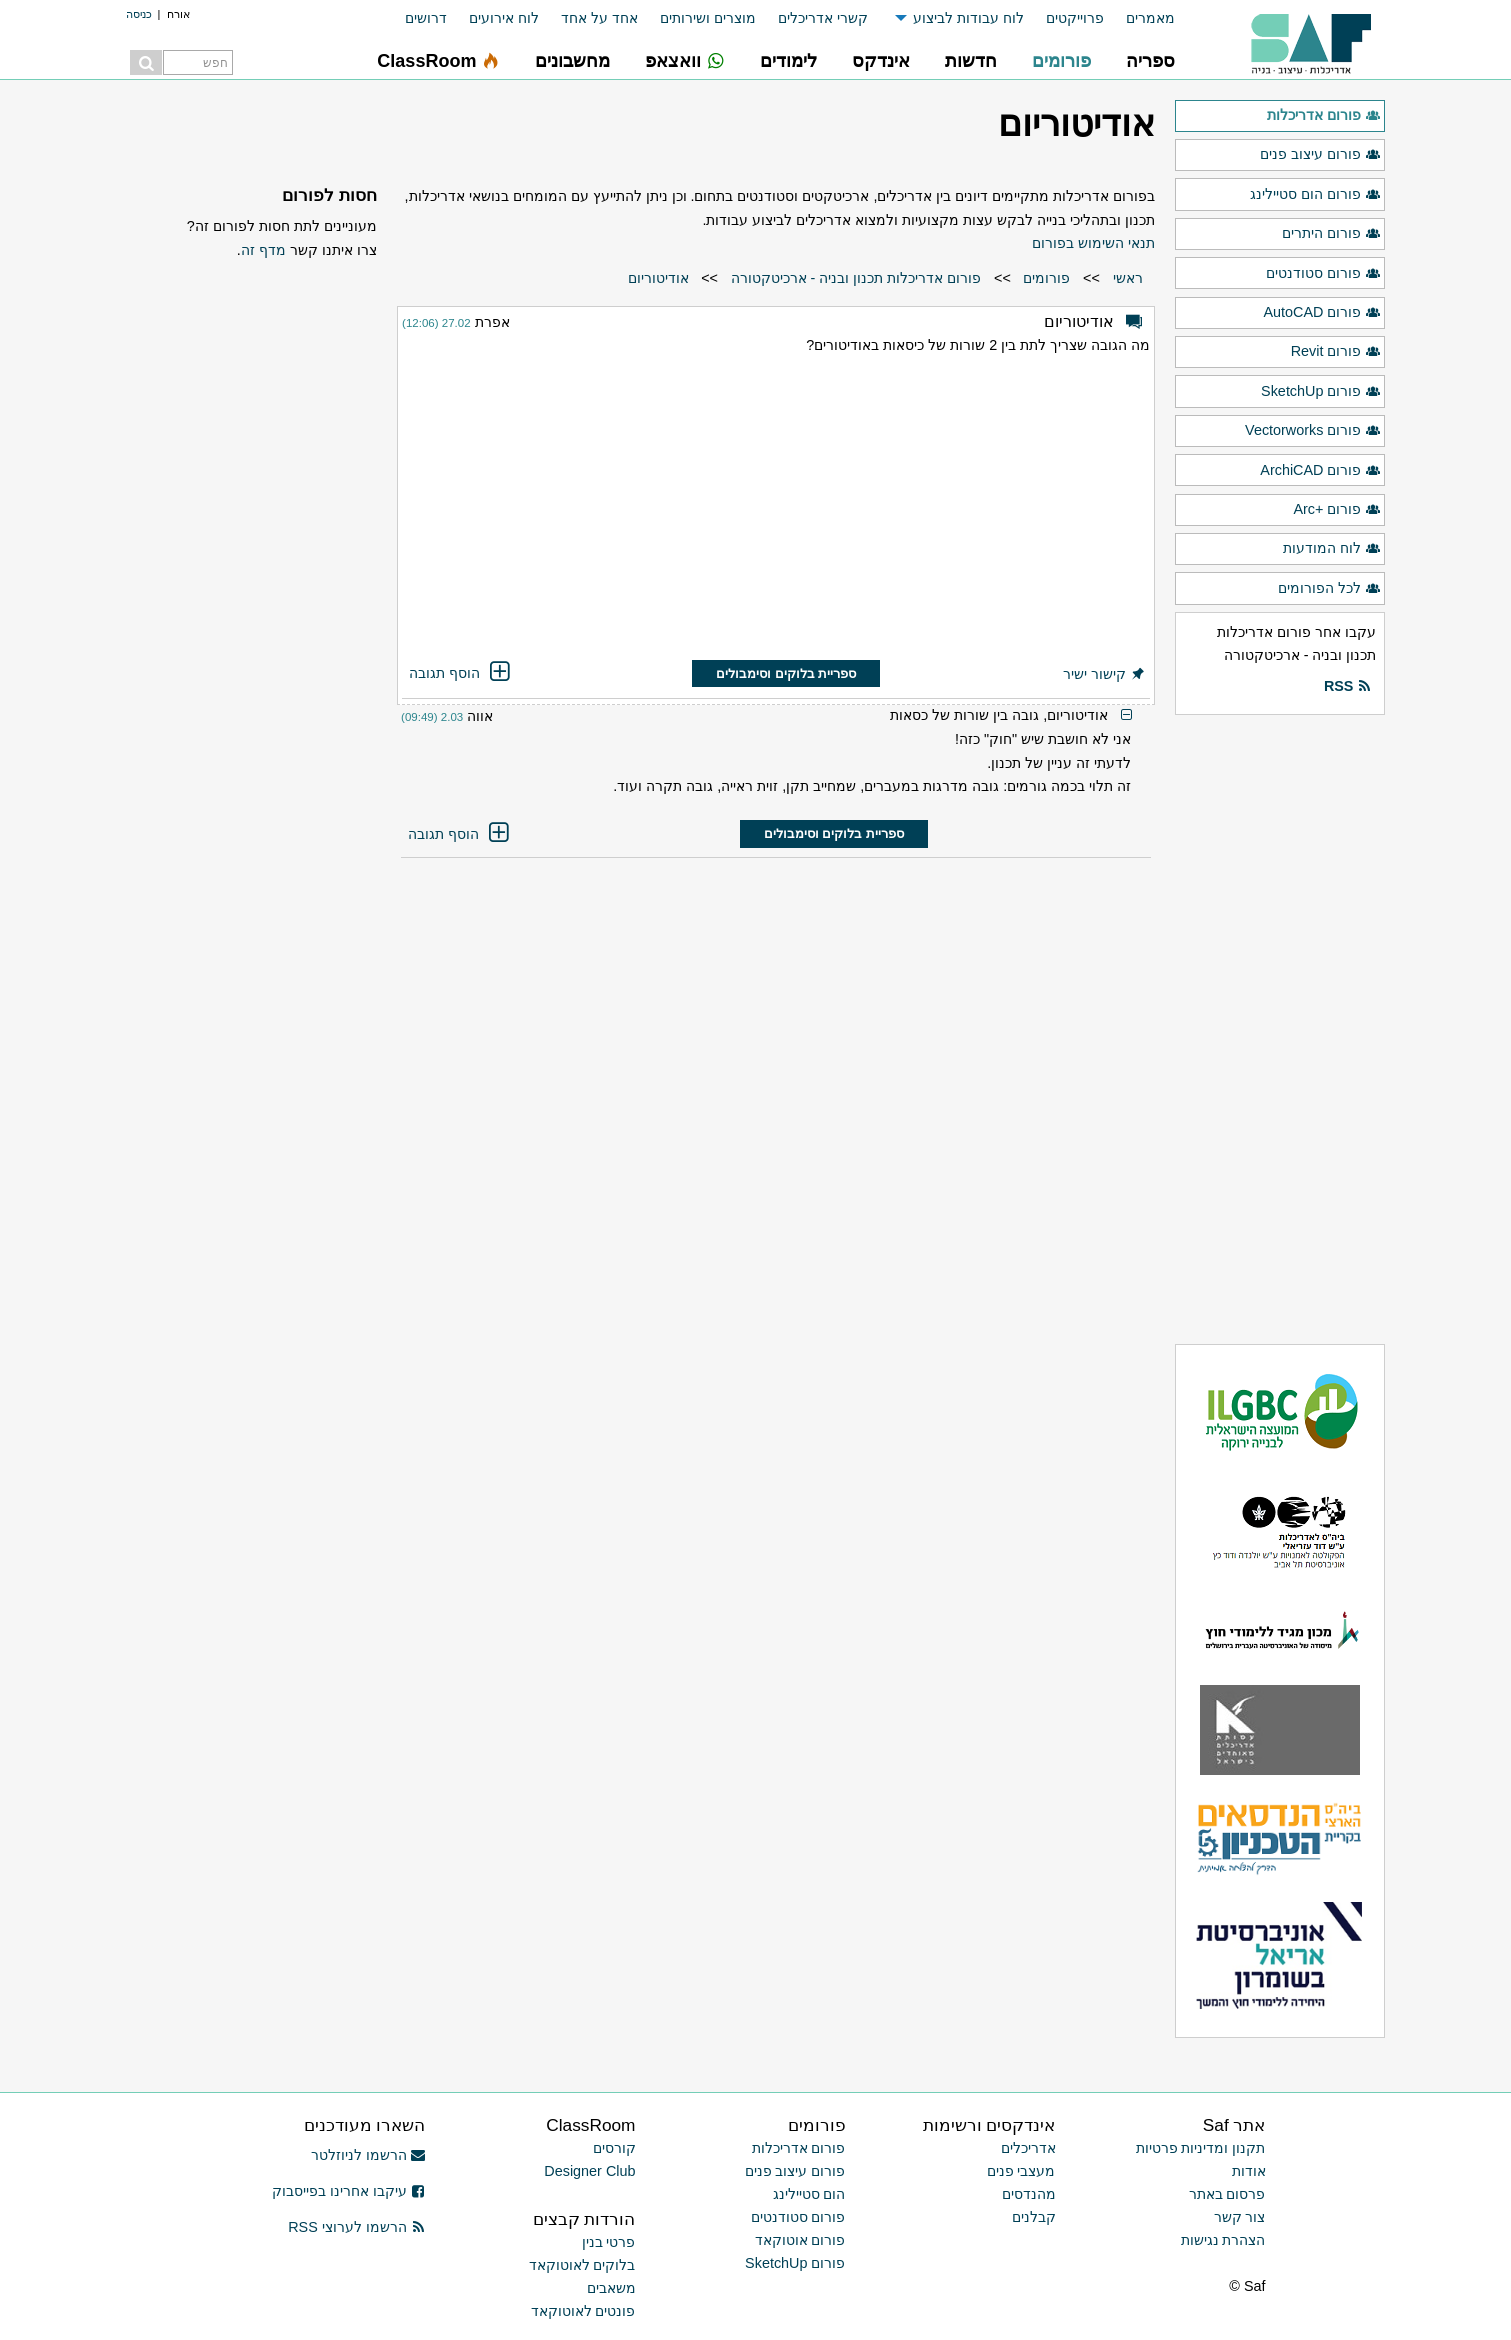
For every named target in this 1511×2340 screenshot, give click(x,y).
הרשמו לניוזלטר (368, 2155)
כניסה (139, 14)
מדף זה (263, 250)
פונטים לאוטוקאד (583, 2311)
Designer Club (589, 2171)
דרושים (426, 18)
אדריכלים (1028, 2148)
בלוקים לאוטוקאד (582, 2265)
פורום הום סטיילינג (1315, 195)
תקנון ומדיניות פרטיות (1201, 2148)
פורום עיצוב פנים (1320, 155)
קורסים (614, 2148)
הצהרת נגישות (1223, 2240)
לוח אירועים (504, 18)
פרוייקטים (1075, 18)
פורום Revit (1336, 352)
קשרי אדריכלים (823, 18)
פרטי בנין (609, 2242)
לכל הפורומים (1329, 589)
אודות (1249, 2171)
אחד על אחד (599, 18)
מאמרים (1150, 18)
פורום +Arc (1336, 510)
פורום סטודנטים (1323, 274)
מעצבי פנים (1021, 2171)
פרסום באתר (1227, 2194)
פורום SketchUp (1320, 392)
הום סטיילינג (809, 2194)
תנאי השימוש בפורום (1093, 243)
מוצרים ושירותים (708, 18)
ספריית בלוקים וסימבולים (786, 673)
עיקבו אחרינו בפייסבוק (349, 2191)
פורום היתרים (1331, 234)
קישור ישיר (1104, 674)
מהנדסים (1029, 2194)
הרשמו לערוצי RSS (356, 2227)
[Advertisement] (776, 511)
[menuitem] (1139, 18)
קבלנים (1034, 2217)
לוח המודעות (1331, 549)
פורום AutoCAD (1321, 313)
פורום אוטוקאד (800, 2240)
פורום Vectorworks (1312, 431)
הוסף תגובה (461, 673)
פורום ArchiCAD (1320, 471)
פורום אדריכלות (1323, 116)
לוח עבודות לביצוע (968, 18)
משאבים (611, 2288)
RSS (1348, 687)
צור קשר (1240, 2217)
